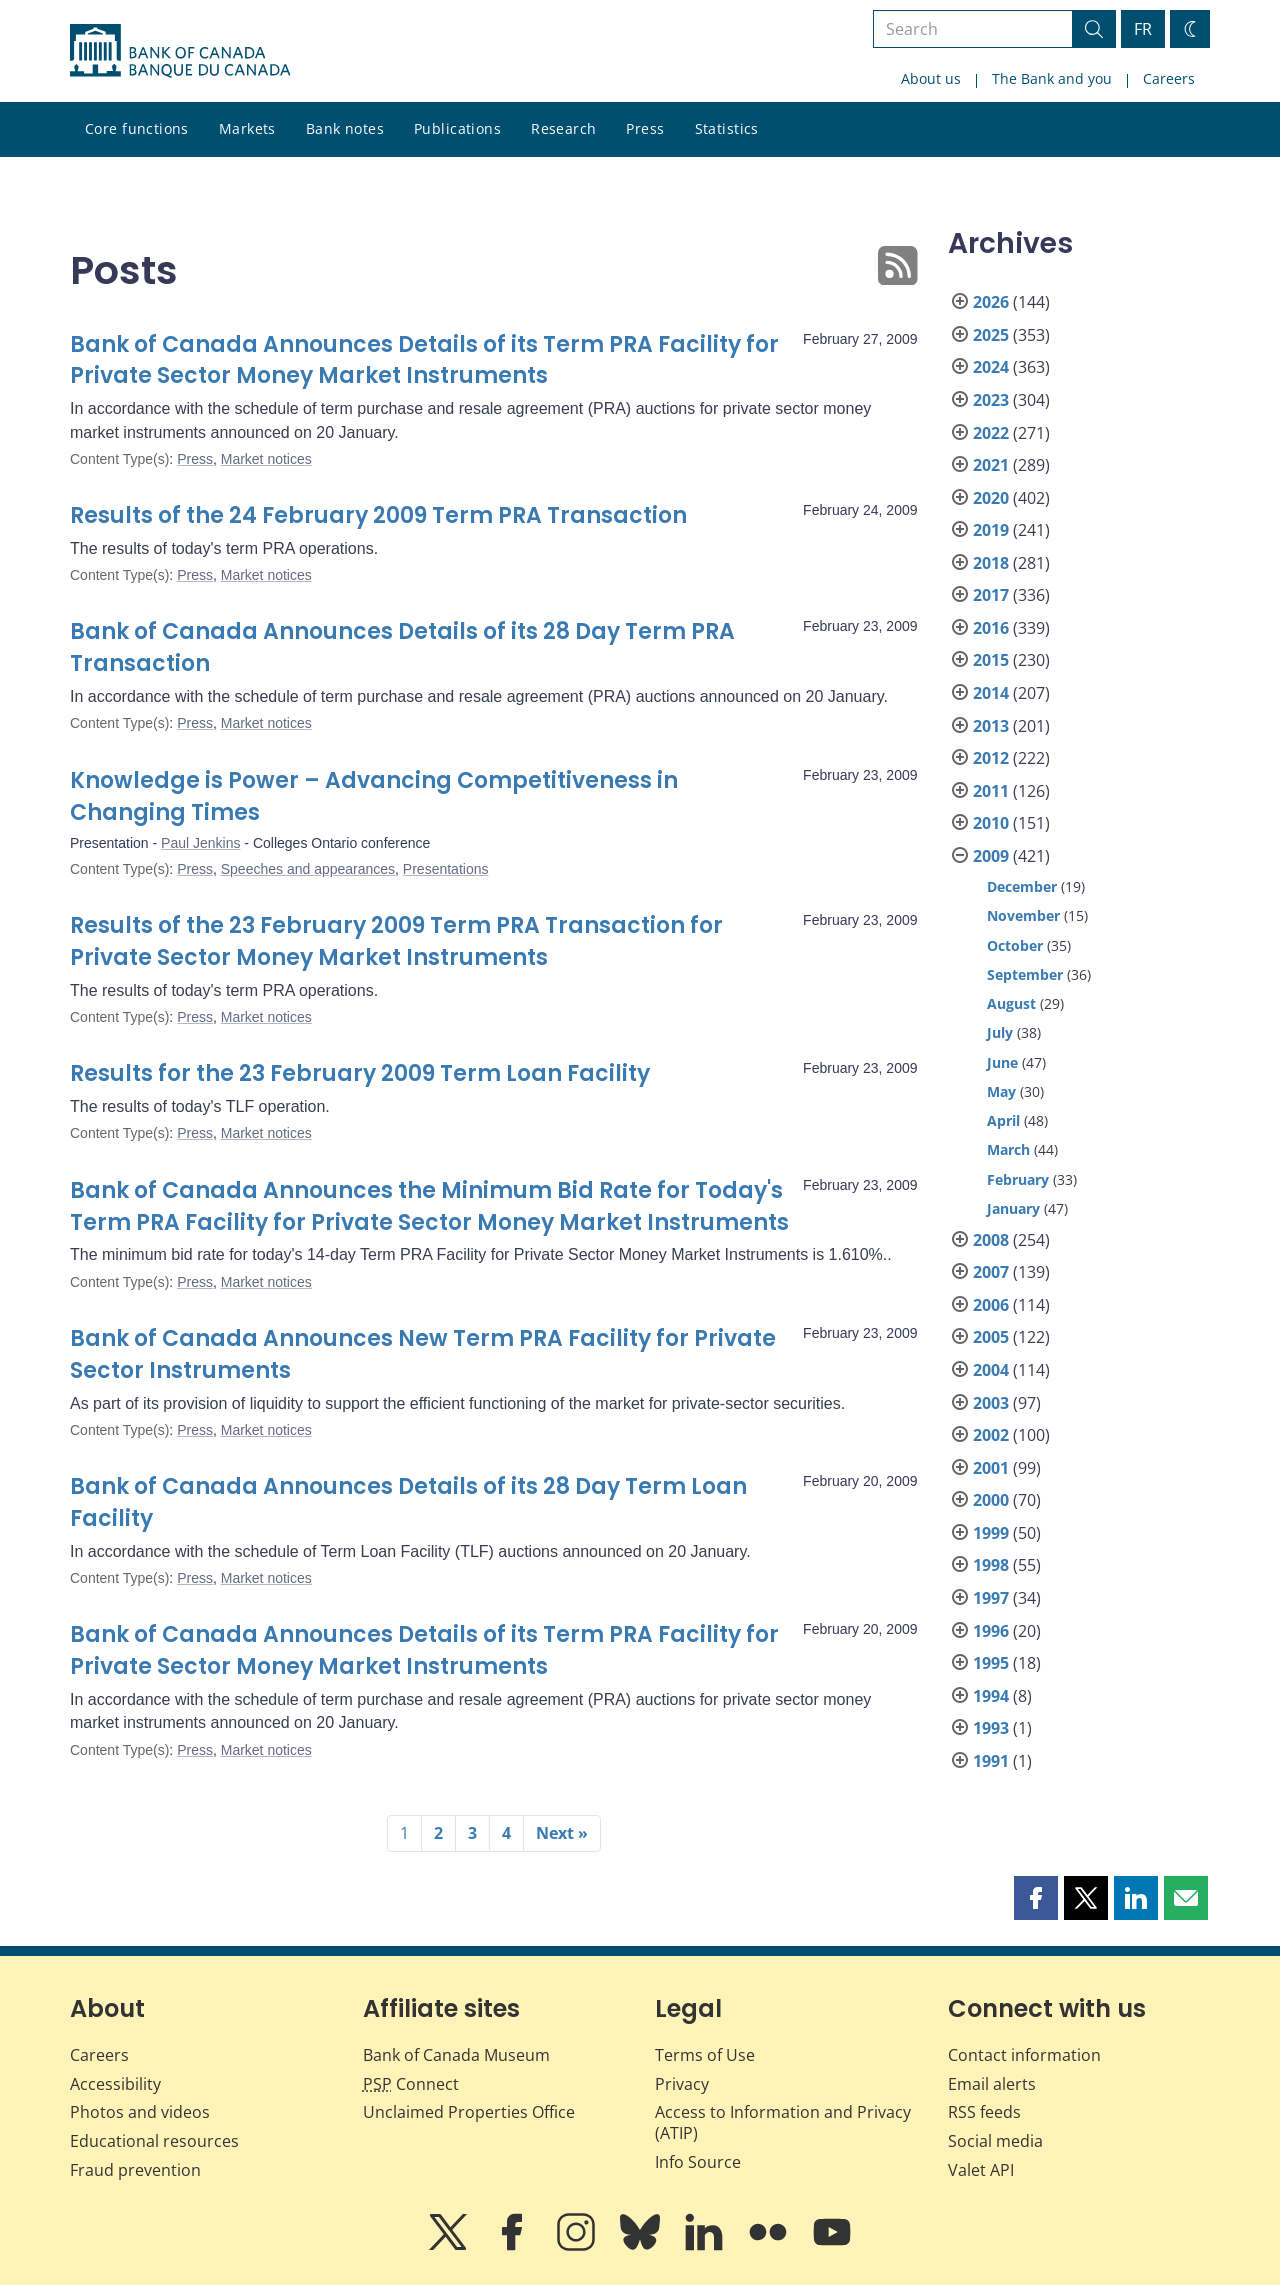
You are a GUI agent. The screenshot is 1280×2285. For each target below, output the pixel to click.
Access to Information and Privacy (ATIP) (783, 2122)
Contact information (1024, 2055)
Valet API (981, 2170)
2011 (991, 791)
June (1002, 1062)
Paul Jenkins (200, 843)
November (1023, 915)
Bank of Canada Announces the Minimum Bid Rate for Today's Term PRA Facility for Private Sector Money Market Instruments (429, 1206)
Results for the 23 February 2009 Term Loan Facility (360, 1073)
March (1008, 1149)
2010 (991, 823)
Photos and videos (140, 2112)
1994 (991, 1696)
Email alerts (992, 2084)
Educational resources (154, 2141)
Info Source (698, 2162)
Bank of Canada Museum (456, 2055)
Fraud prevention (135, 2170)
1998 (991, 1565)
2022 (991, 433)
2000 (991, 1500)
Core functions (137, 128)
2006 (991, 1305)
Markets (247, 128)
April (1003, 1120)
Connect (411, 2084)
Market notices (266, 459)
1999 (991, 1533)
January (1013, 1208)
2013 (991, 726)
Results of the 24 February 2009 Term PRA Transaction (378, 515)
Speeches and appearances (308, 869)
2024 (991, 367)
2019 (991, 530)
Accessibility (115, 2084)
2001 (991, 1468)
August (1011, 1003)
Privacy (682, 2084)
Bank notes (345, 128)
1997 (991, 1598)
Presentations (446, 869)
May (1001, 1091)
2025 (991, 335)
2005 (991, 1337)
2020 (991, 498)
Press (645, 128)
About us (931, 78)
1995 (991, 1663)
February (1018, 1179)
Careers (1169, 78)
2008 (991, 1240)
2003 (991, 1403)
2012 (991, 758)
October (1015, 945)
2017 (991, 595)
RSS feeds (984, 2112)
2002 (991, 1435)
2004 (991, 1370)
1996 (991, 1631)
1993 (991, 1728)
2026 (991, 302)
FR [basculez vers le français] (1143, 29)
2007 (991, 1272)
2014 (991, 693)
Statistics (727, 128)
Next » (562, 1833)
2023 (991, 400)
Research (563, 128)
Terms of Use (705, 2055)
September (1025, 974)
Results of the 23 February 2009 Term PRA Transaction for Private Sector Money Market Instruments (396, 941)
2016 (991, 628)
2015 (991, 660)
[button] (1036, 1898)
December (1022, 886)
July (1000, 1032)
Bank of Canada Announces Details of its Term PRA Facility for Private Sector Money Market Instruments (424, 360)
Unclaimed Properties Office (469, 2112)
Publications (457, 128)
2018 (991, 563)
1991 (991, 1761)
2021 (991, 465)
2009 (991, 856)
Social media (995, 2141)
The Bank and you (1052, 78)
